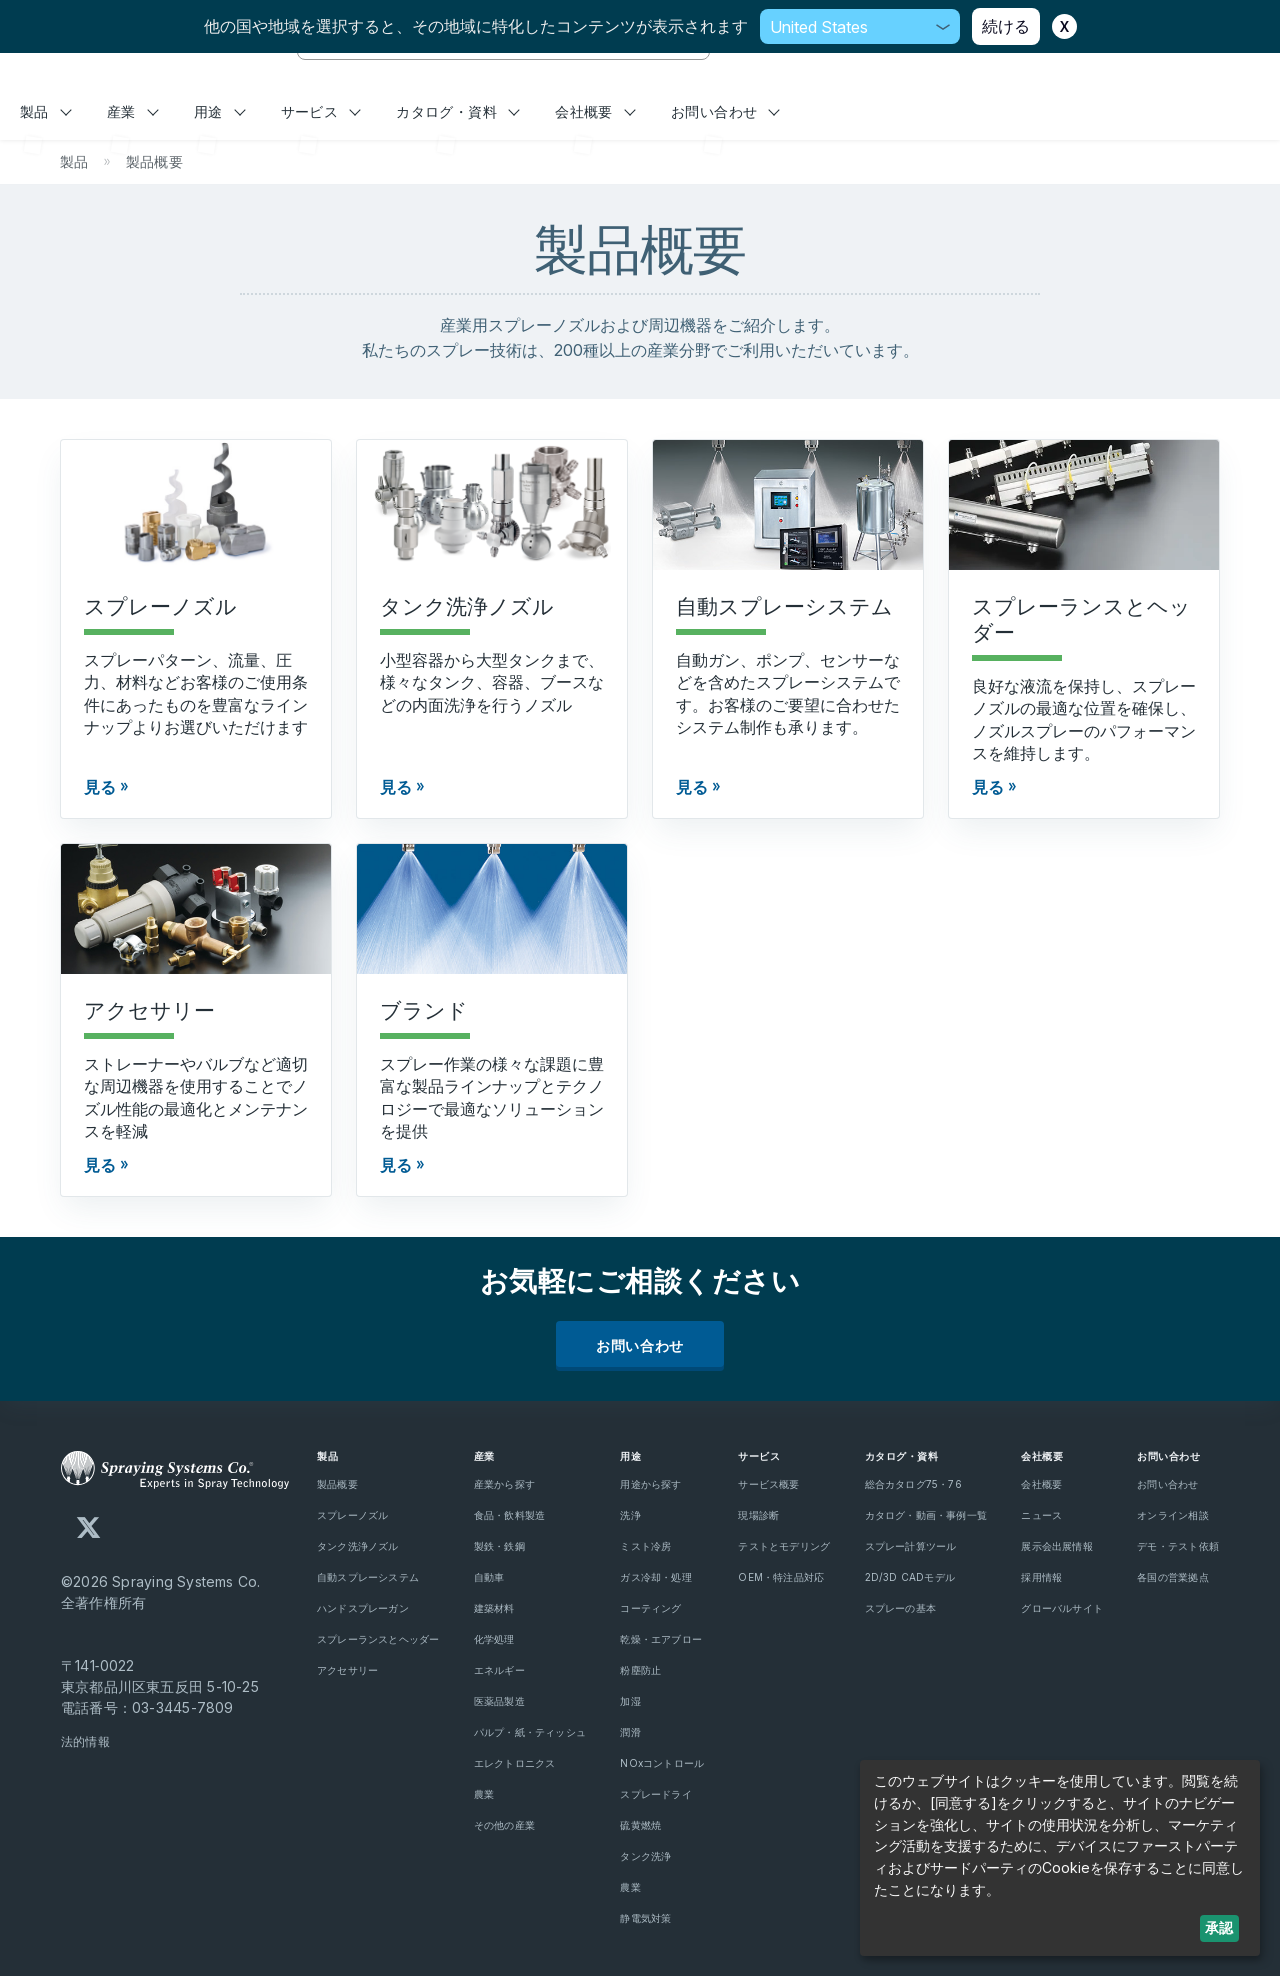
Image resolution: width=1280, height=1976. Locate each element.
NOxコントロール (662, 1763)
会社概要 (595, 111)
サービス (321, 111)
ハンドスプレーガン (363, 1608)
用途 (220, 111)
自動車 (489, 1577)
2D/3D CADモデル (910, 1577)
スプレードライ (655, 1794)
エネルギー (499, 1670)
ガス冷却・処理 (655, 1577)
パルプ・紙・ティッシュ (530, 1732)
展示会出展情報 (1056, 1546)
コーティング (650, 1608)
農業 (484, 1794)
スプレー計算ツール (911, 1546)
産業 (133, 111)
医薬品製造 (499, 1701)
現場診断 (758, 1515)
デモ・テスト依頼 (1178, 1546)
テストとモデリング (784, 1546)
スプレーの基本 (900, 1608)
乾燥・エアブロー (661, 1639)
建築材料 (494, 1608)
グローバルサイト (1062, 1608)
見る (100, 787)
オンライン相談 (1172, 1515)
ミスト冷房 (645, 1546)
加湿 (630, 1701)
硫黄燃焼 (640, 1825)
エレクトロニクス (515, 1763)
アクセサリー (347, 1670)
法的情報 (85, 1741)
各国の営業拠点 (1172, 1577)
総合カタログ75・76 (913, 1484)
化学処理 (494, 1639)
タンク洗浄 (645, 1856)
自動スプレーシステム (368, 1577)
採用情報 (1041, 1577)
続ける (1006, 26)
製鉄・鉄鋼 (499, 1546)
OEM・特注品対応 (781, 1577)
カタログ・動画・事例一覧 (926, 1515)
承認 (1219, 1927)
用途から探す (650, 1484)
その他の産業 (504, 1825)
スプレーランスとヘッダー (378, 1639)
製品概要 (337, 1484)
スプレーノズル (352, 1515)
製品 (46, 111)
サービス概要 (768, 1484)
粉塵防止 (640, 1670)
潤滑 (630, 1732)
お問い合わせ (725, 111)
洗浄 (630, 1515)
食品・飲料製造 (509, 1515)
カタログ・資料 (458, 111)
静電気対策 (645, 1918)
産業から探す (504, 1484)
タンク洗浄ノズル (358, 1546)
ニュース (1041, 1515)
